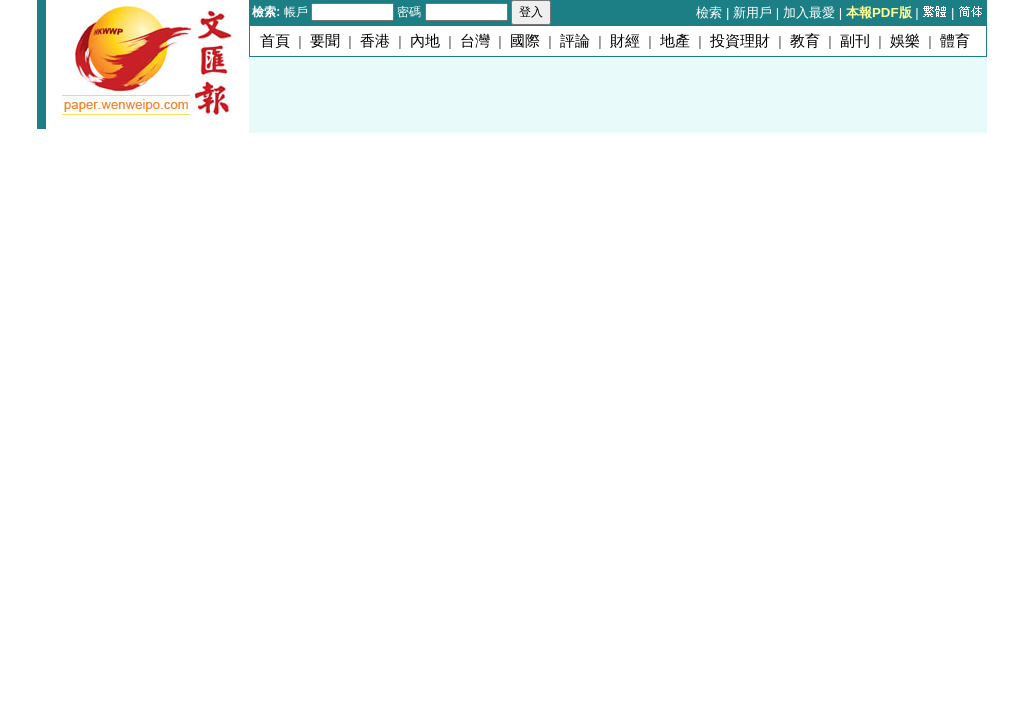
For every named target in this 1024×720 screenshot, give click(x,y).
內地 (425, 41)
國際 (525, 41)
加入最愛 (809, 12)
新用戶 (752, 12)
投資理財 (740, 41)
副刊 (855, 41)
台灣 (475, 41)
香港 (375, 41)
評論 (575, 41)
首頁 (275, 41)
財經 (625, 41)
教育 (805, 41)
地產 (675, 41)
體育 (955, 41)
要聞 (325, 41)
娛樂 (905, 41)
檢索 (709, 12)
